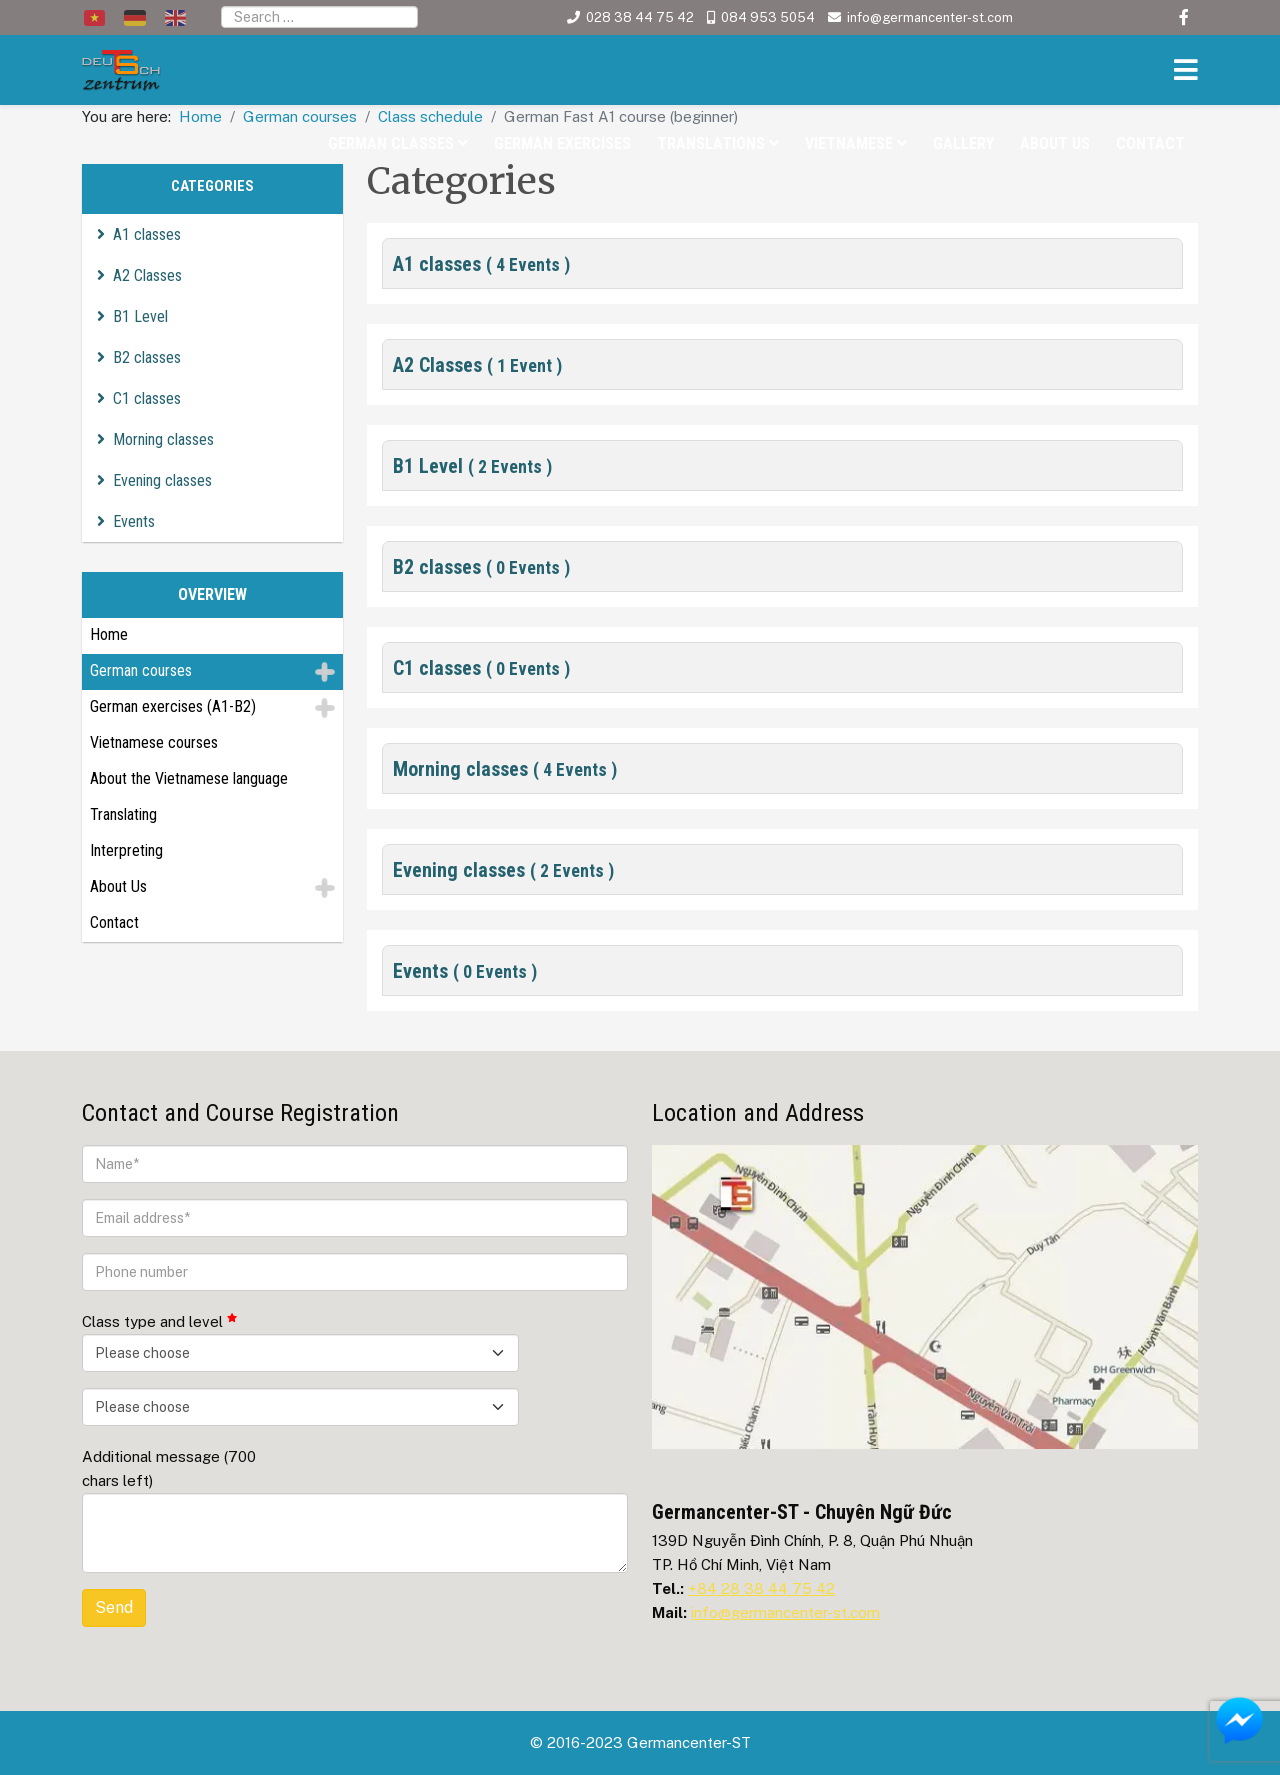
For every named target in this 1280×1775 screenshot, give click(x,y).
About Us (1055, 143)
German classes (391, 143)
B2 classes (147, 357)
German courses (141, 670)
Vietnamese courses (154, 742)
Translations (711, 143)
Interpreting (126, 850)
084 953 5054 (768, 17)
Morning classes (163, 439)
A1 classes (147, 234)
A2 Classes (147, 275)
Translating (123, 814)
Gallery (963, 143)
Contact (1150, 143)
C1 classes (147, 398)
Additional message (169, 1468)
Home (109, 634)
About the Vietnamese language (189, 778)
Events (134, 521)
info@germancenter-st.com (930, 17)
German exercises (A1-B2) (173, 706)
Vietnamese (849, 143)
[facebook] (1184, 17)
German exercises (562, 143)
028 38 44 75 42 (640, 17)
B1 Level (140, 316)
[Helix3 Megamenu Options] (1181, 73)
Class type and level (159, 1321)
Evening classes (162, 480)
